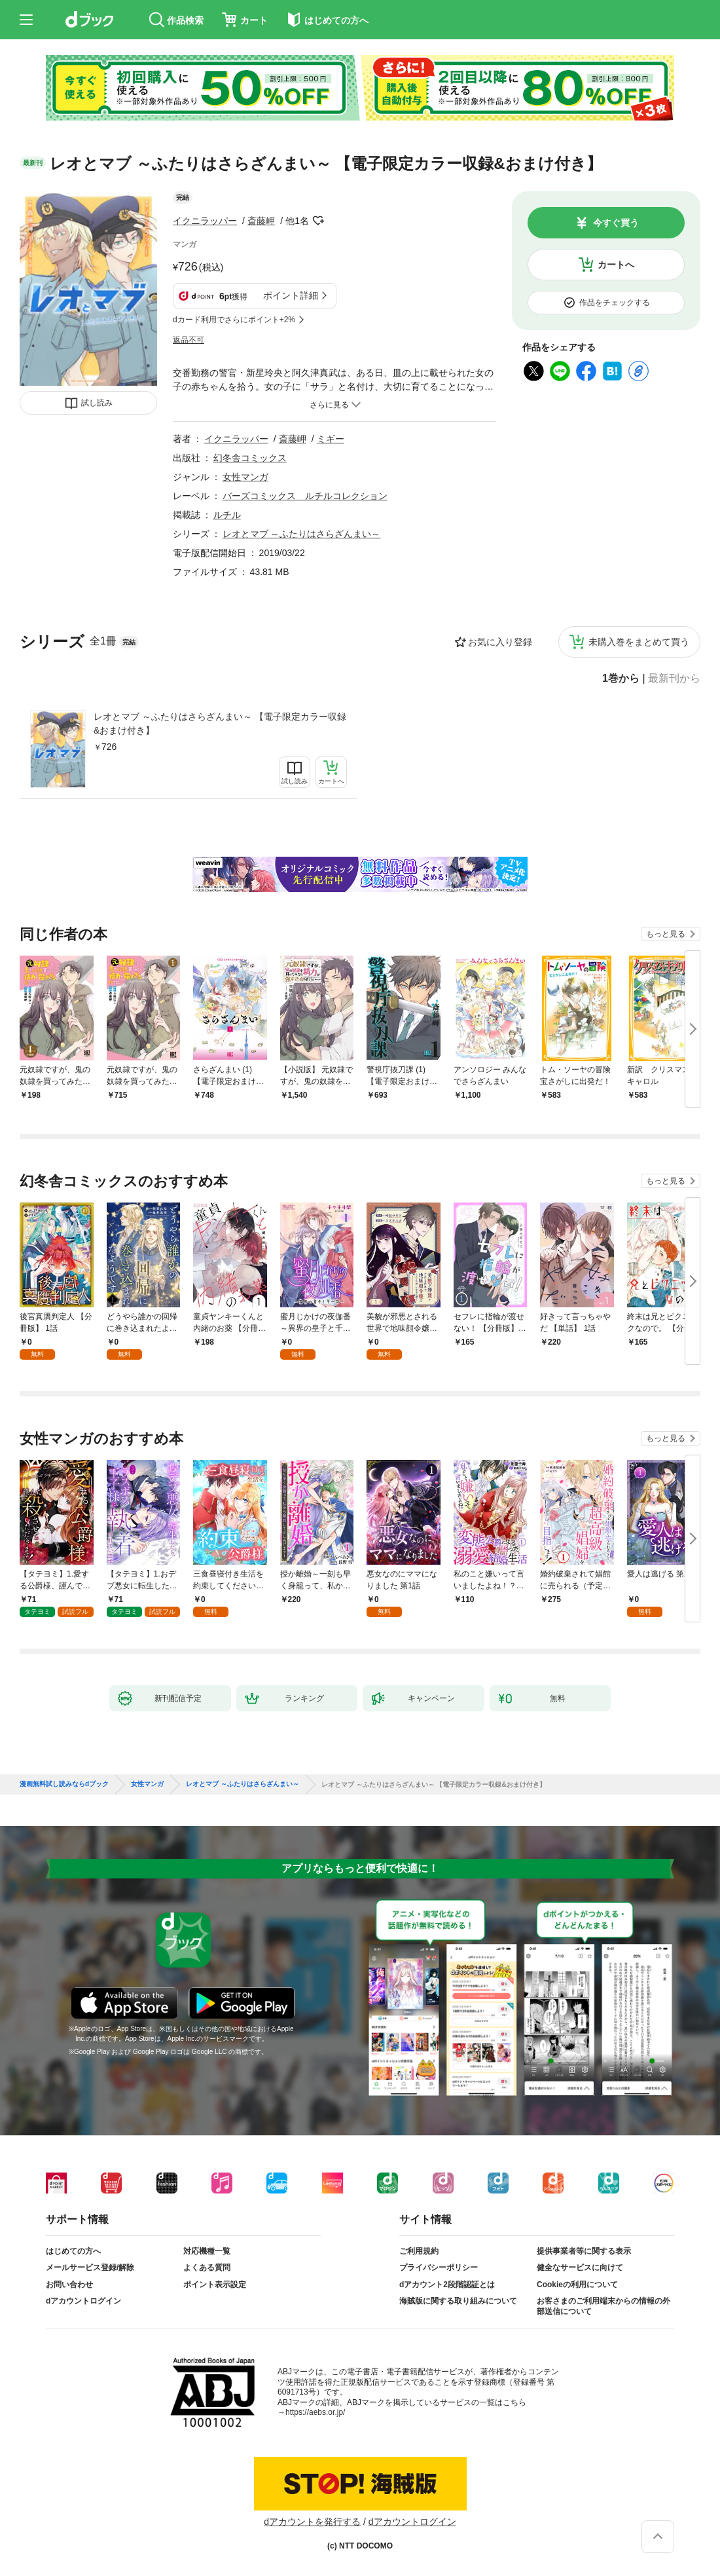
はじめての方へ (73, 2251)
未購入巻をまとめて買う (638, 642)
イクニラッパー (205, 220)
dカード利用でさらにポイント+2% (234, 319)
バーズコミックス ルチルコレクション (305, 496)
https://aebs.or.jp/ (315, 2412)
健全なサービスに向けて (580, 2267)
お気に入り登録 (500, 642)
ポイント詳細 (290, 295)
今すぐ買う (616, 222)
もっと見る (665, 934)
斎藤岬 (261, 220)
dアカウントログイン (83, 2300)
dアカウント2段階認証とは (447, 2284)
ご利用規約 (419, 2251)
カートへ (616, 264)
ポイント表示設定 (214, 2284)
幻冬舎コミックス (250, 458)
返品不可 (188, 340)
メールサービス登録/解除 (90, 2267)
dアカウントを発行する (312, 2521)
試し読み (97, 402)
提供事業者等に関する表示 (584, 2251)
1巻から (620, 678)
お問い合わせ (69, 2284)
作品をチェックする (614, 302)
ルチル (227, 515)
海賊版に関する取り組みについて (458, 2300)
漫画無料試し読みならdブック (64, 1784)
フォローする (318, 220)
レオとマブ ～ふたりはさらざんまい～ (302, 534)
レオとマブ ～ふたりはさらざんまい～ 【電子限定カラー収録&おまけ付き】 (220, 723)
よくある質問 (206, 2267)
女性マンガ (245, 477)
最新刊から (674, 678)
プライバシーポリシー (438, 2267)
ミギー (330, 439)
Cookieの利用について (577, 2284)
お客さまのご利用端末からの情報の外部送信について (603, 2306)
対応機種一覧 (206, 2251)
